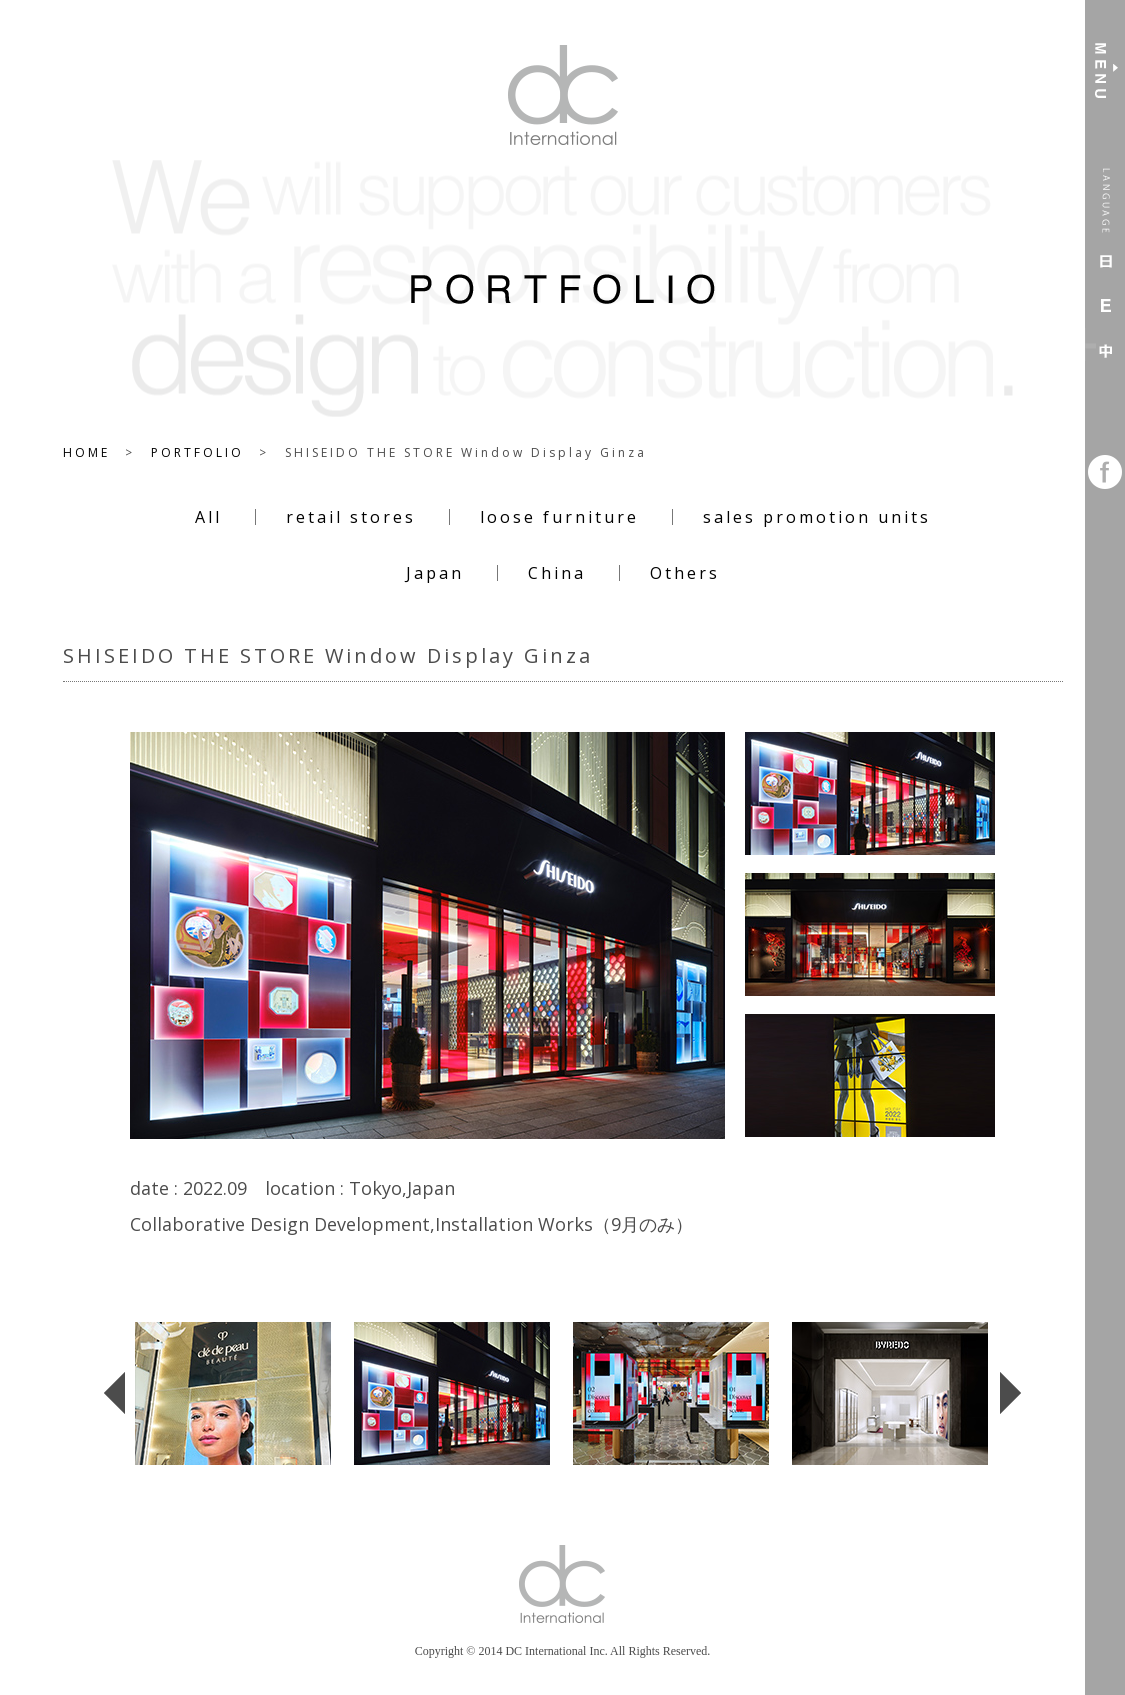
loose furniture (559, 517)
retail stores (351, 517)
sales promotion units (817, 517)
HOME (86, 452)
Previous (103, 1443)
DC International (563, 95)
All (208, 517)
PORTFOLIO (197, 452)
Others (685, 573)
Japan (435, 573)
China (557, 573)
